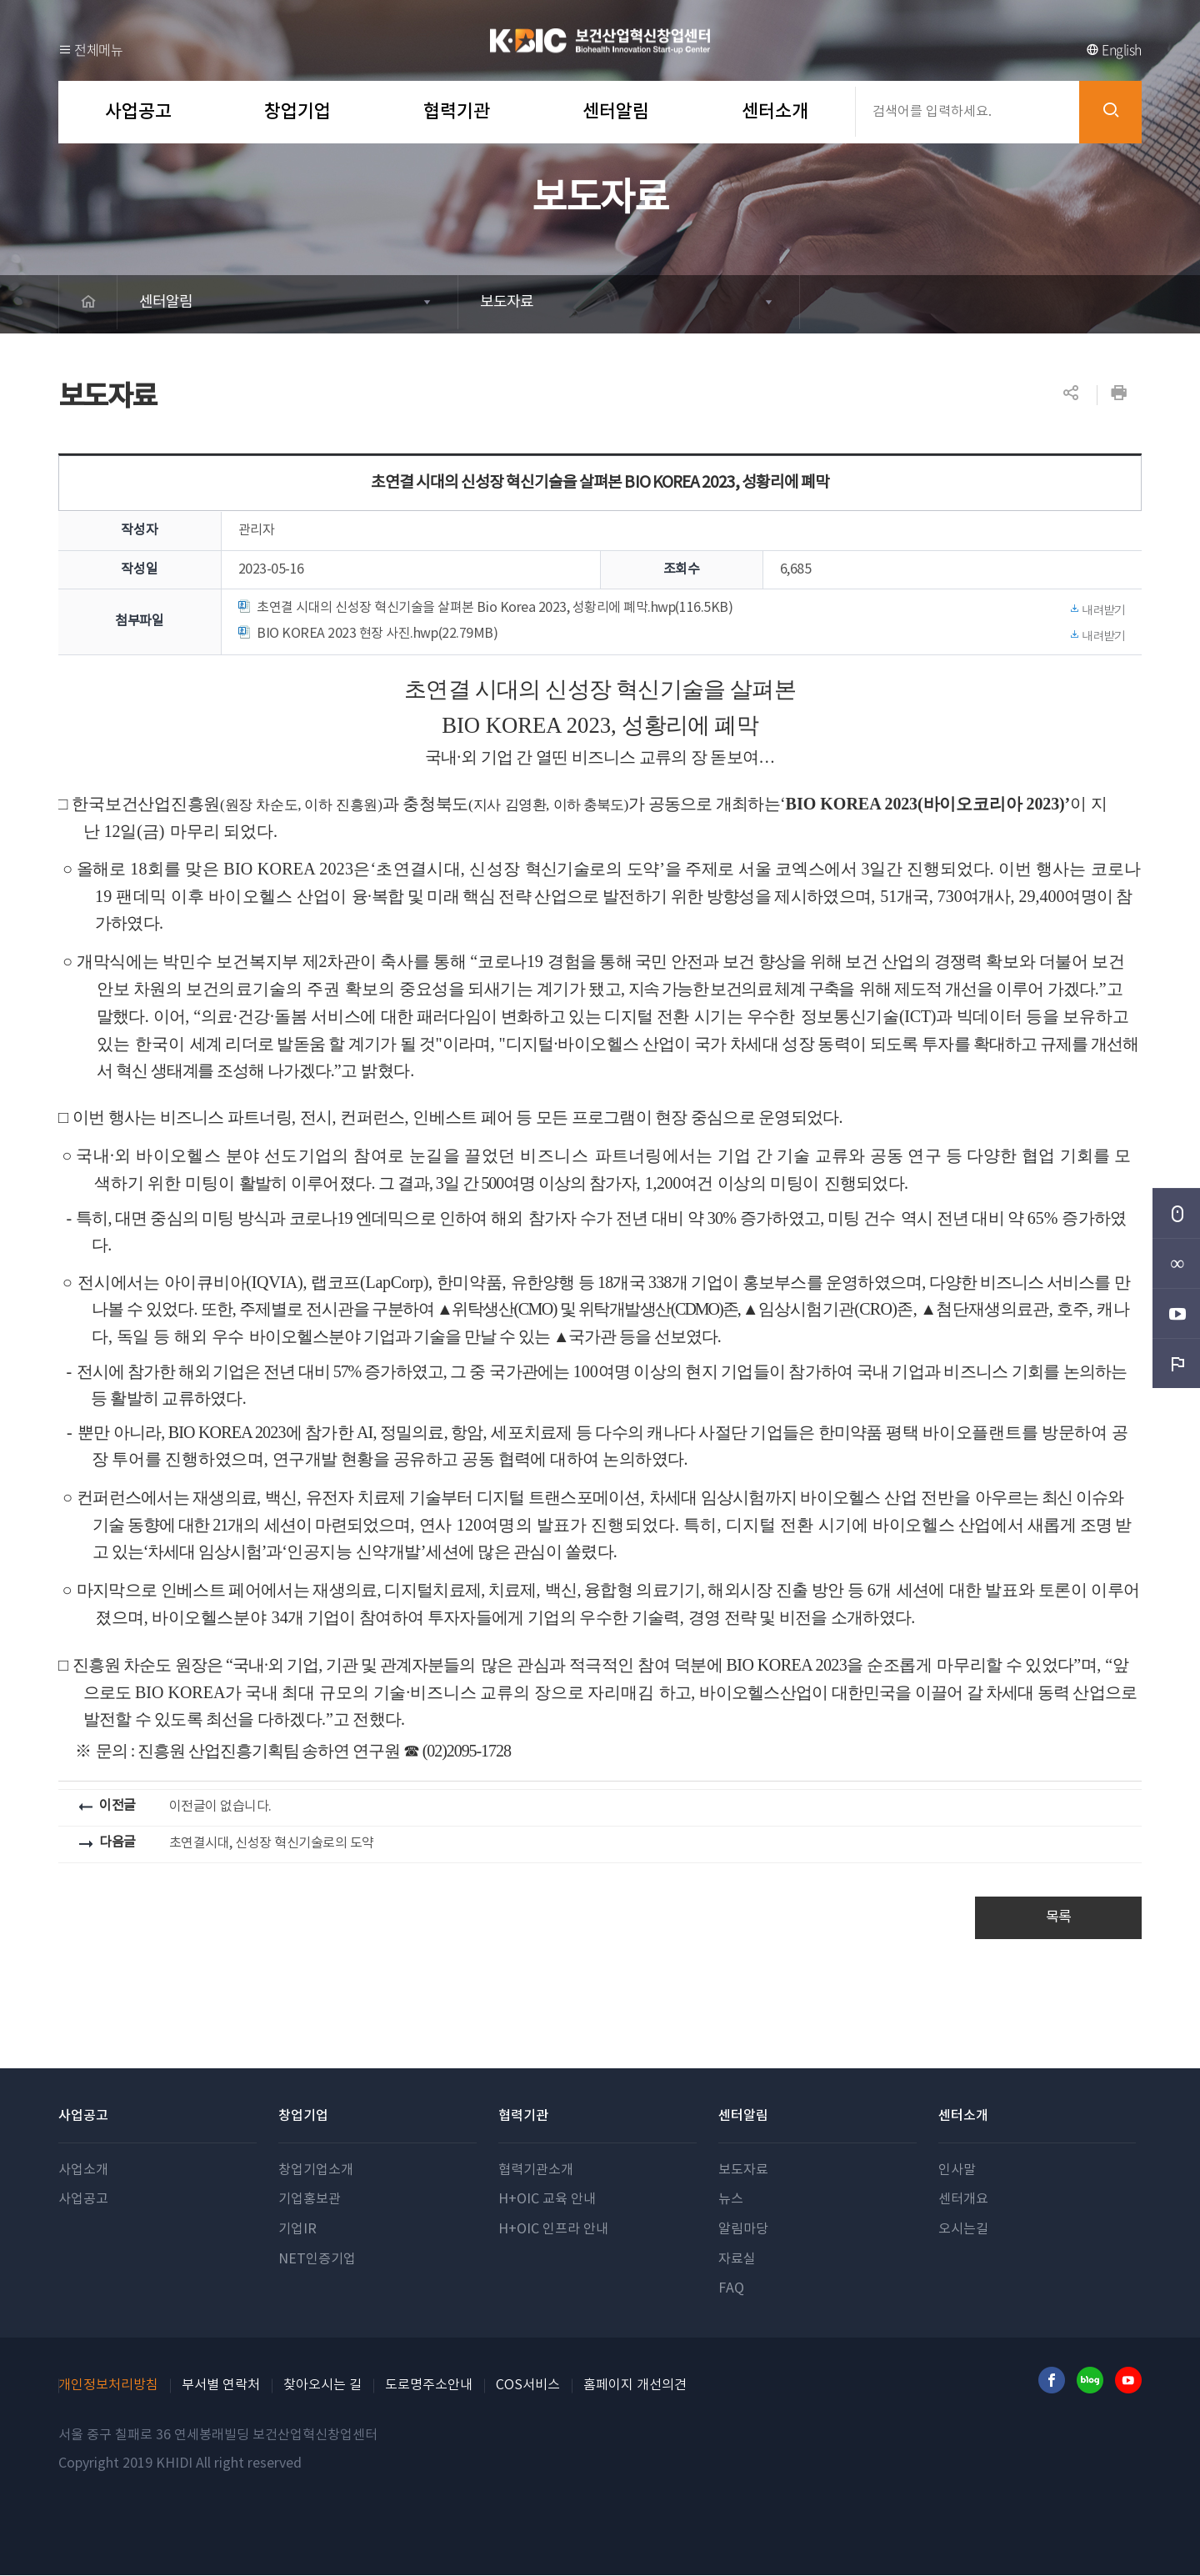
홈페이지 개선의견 (635, 2385)
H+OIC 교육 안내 (547, 2200)
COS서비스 (528, 2385)
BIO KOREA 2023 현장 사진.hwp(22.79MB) (682, 635)
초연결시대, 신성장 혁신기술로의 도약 (271, 1843)
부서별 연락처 (221, 2385)
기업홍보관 (309, 2200)
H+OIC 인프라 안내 (553, 2230)
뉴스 (730, 2200)
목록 (1058, 1918)
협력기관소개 (535, 2170)
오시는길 (963, 2230)
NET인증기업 (317, 2260)
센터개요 (963, 2200)
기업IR (297, 2230)
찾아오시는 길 (322, 2385)
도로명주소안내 (428, 2385)
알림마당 (743, 2230)
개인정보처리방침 (108, 2385)
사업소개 (83, 2170)
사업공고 (83, 2116)
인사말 (957, 2170)
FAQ (731, 2289)
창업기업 (303, 2116)
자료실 (737, 2260)
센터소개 (963, 2116)
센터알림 (169, 304)
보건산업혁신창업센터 (600, 40)
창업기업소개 (315, 2170)
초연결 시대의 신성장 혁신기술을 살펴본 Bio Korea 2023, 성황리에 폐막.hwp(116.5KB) (682, 609)
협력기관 (523, 2116)
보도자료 (510, 304)
